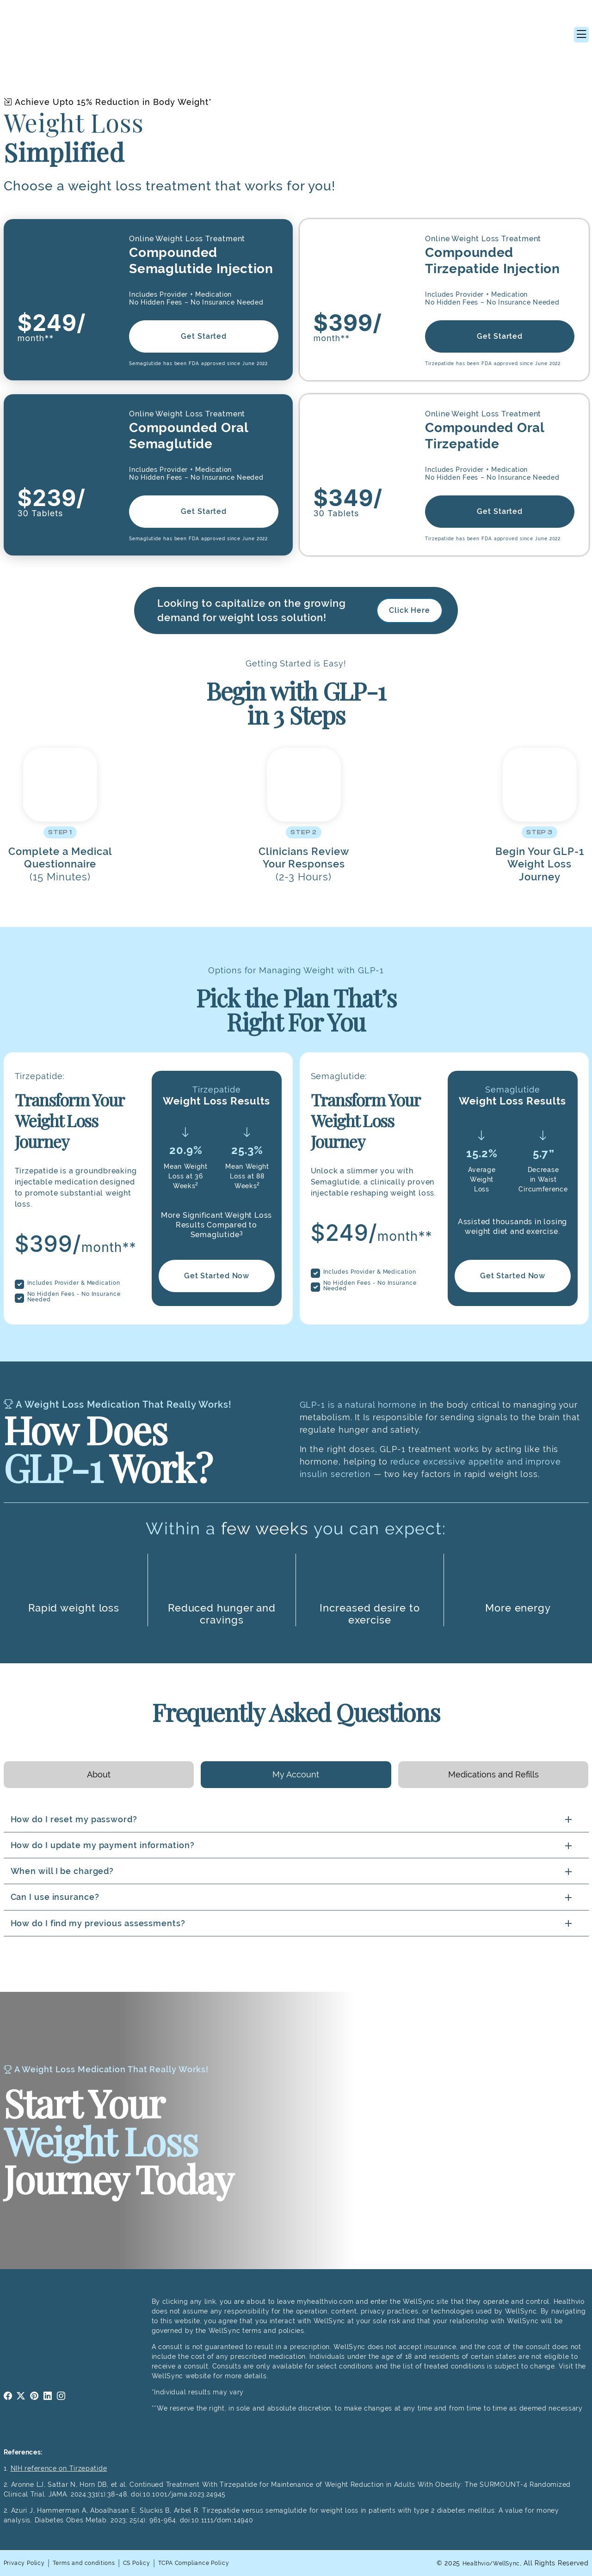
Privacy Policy (28, 2563)
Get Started (204, 336)
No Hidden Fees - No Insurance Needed (74, 1296)
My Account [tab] (295, 1774)
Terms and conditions (96, 2563)
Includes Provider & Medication (73, 1283)
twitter (21, 2396)
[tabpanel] (296, 1871)
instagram (61, 2396)
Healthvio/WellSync (486, 2563)
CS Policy (157, 2563)
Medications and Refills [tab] (493, 1774)
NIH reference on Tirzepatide (59, 2468)
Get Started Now (216, 1275)
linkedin (47, 2396)
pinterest (34, 2396)
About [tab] (99, 1774)
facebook (8, 2396)
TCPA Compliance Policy (223, 2563)
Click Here (409, 610)
